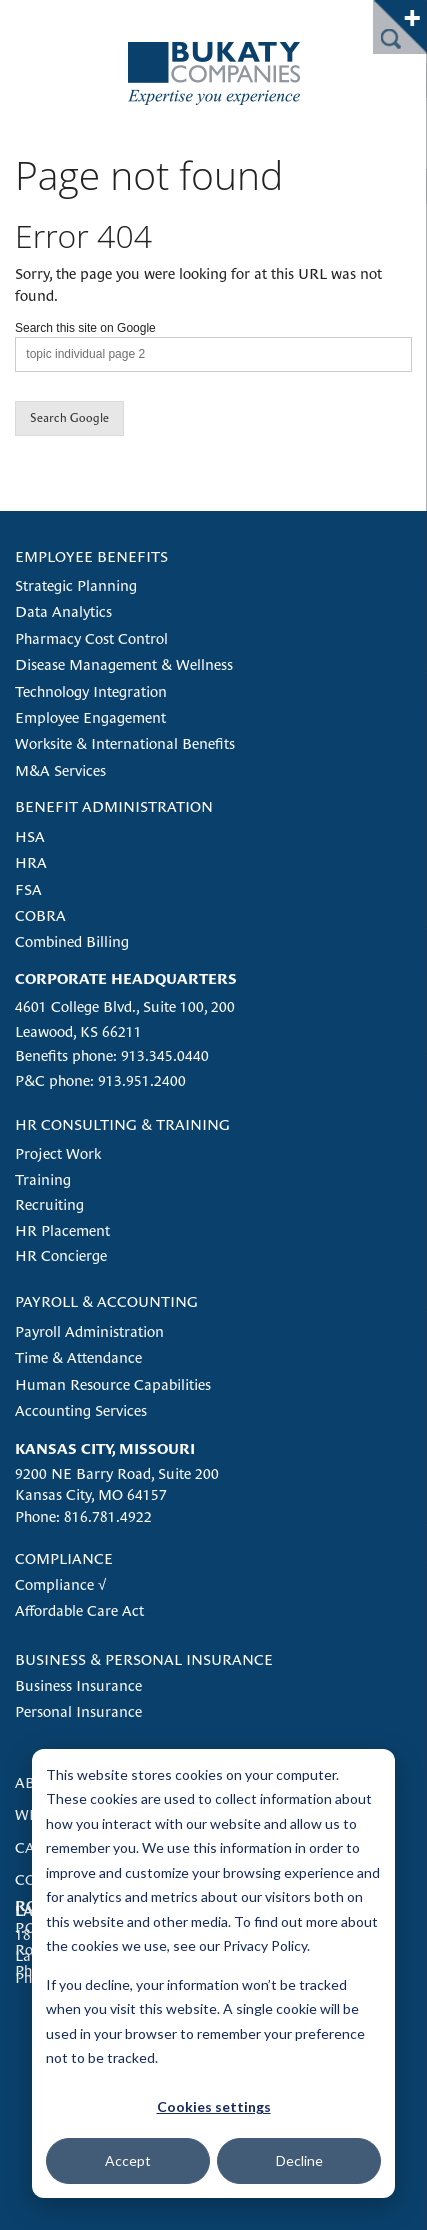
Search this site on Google (85, 328)
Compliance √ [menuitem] (60, 1584)
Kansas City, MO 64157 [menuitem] (91, 1494)
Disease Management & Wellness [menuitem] (124, 664)
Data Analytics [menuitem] (63, 611)
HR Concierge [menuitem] (61, 1255)
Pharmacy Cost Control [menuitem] (91, 638)
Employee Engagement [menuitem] (90, 717)
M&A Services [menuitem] (60, 770)
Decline (299, 2160)
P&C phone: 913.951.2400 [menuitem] (100, 1080)
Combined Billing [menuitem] (72, 941)
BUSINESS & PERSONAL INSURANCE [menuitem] (144, 1659)
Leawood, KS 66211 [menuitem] (78, 1031)
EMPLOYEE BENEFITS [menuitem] (91, 556)
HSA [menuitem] (30, 836)
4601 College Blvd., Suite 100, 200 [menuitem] (125, 1006)
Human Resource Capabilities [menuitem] (113, 1384)
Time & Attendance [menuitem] (78, 1357)
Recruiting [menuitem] (49, 1204)
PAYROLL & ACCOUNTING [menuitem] (106, 1301)
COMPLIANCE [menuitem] (64, 1558)
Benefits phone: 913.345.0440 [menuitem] (112, 1055)
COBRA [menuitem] (40, 915)
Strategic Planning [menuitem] (76, 585)
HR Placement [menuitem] (62, 1230)
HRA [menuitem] (31, 862)
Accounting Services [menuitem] (81, 1410)
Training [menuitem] (43, 1179)
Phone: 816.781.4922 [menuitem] (83, 1516)
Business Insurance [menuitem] (78, 1685)
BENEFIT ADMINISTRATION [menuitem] (114, 806)
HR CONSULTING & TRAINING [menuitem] (122, 1124)
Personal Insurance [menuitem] (78, 1711)
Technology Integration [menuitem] (91, 691)
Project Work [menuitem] (58, 1153)
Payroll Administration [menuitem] (89, 1331)
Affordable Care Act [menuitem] (79, 1610)
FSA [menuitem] (28, 889)
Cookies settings (214, 2106)
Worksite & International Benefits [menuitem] (125, 743)
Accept (128, 2160)
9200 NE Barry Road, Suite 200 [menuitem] (117, 1473)
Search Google (69, 418)
